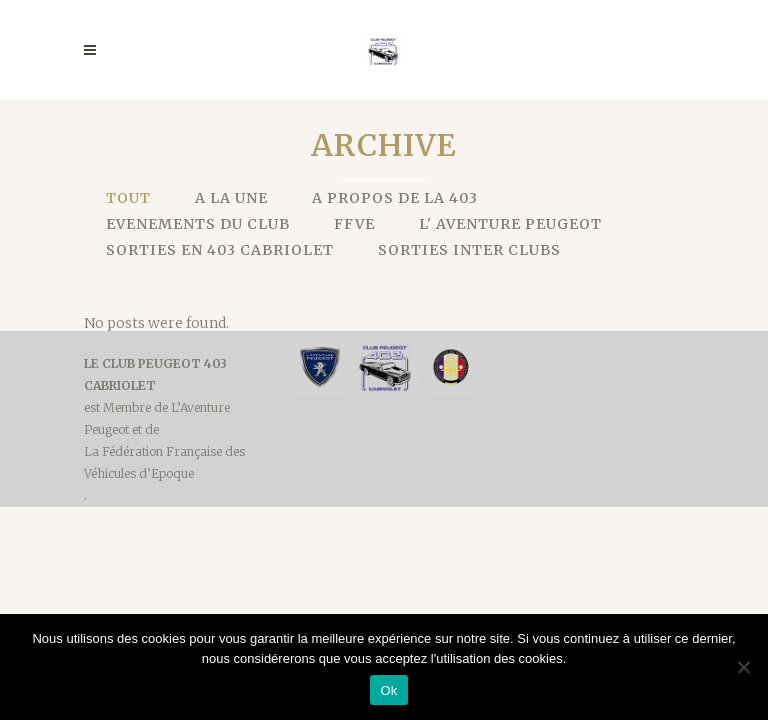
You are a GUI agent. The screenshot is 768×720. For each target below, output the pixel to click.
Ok (388, 690)
